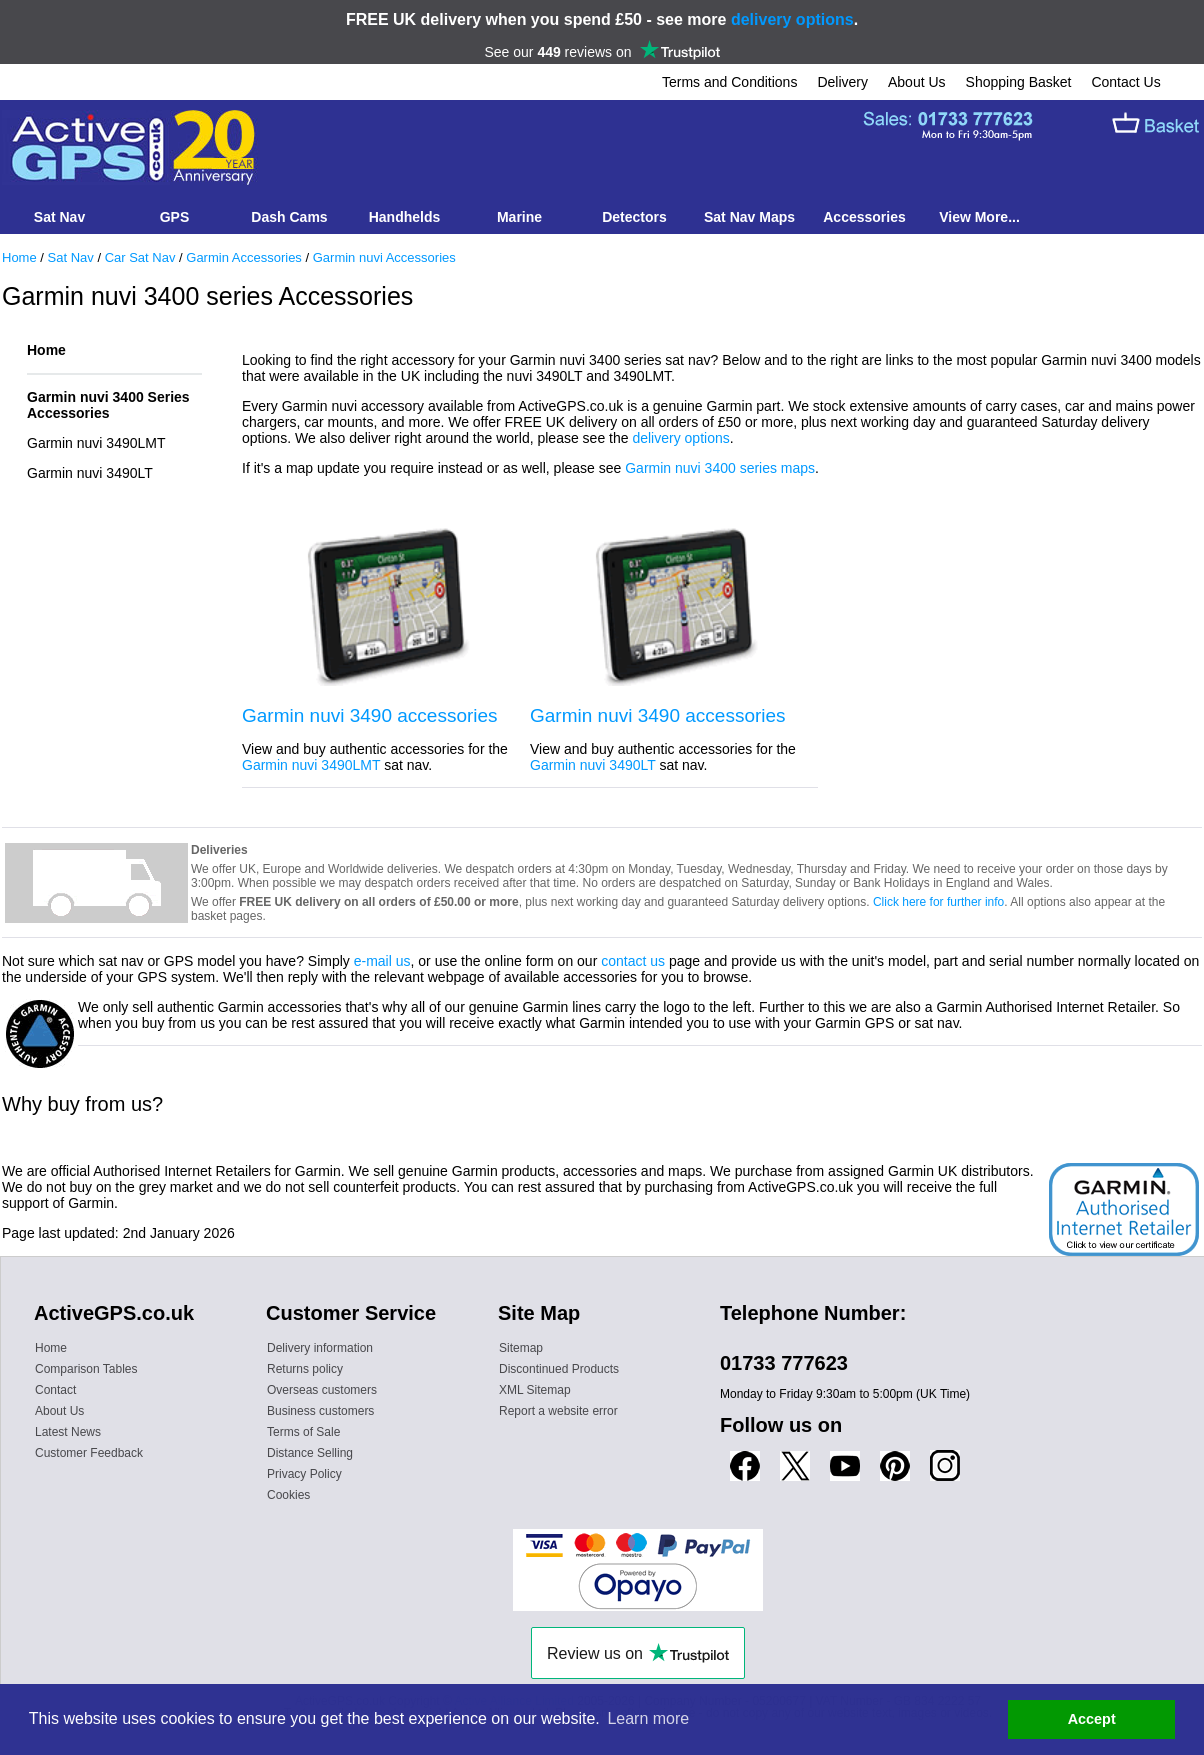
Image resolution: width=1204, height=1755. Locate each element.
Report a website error (558, 1411)
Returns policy (305, 1369)
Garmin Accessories (244, 257)
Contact (55, 1390)
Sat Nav (71, 257)
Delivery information (320, 1348)
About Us (917, 82)
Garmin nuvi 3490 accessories (370, 715)
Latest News (68, 1432)
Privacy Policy (304, 1474)
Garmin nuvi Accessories (384, 257)
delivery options (792, 19)
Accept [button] (1092, 1719)
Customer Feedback (89, 1453)
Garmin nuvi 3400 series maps (720, 468)
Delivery (842, 82)
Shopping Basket (1019, 82)
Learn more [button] (648, 1718)
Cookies (288, 1495)
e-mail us (382, 961)
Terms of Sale (303, 1432)
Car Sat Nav (140, 257)
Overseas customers (322, 1390)
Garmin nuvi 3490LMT (96, 443)
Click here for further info (938, 902)
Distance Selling (310, 1453)
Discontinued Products (559, 1369)
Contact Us (1125, 82)
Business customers (320, 1411)
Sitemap (521, 1348)
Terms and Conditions (729, 82)
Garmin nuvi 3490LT (90, 473)
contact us (633, 961)
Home (19, 257)
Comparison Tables (86, 1369)
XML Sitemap (535, 1390)
